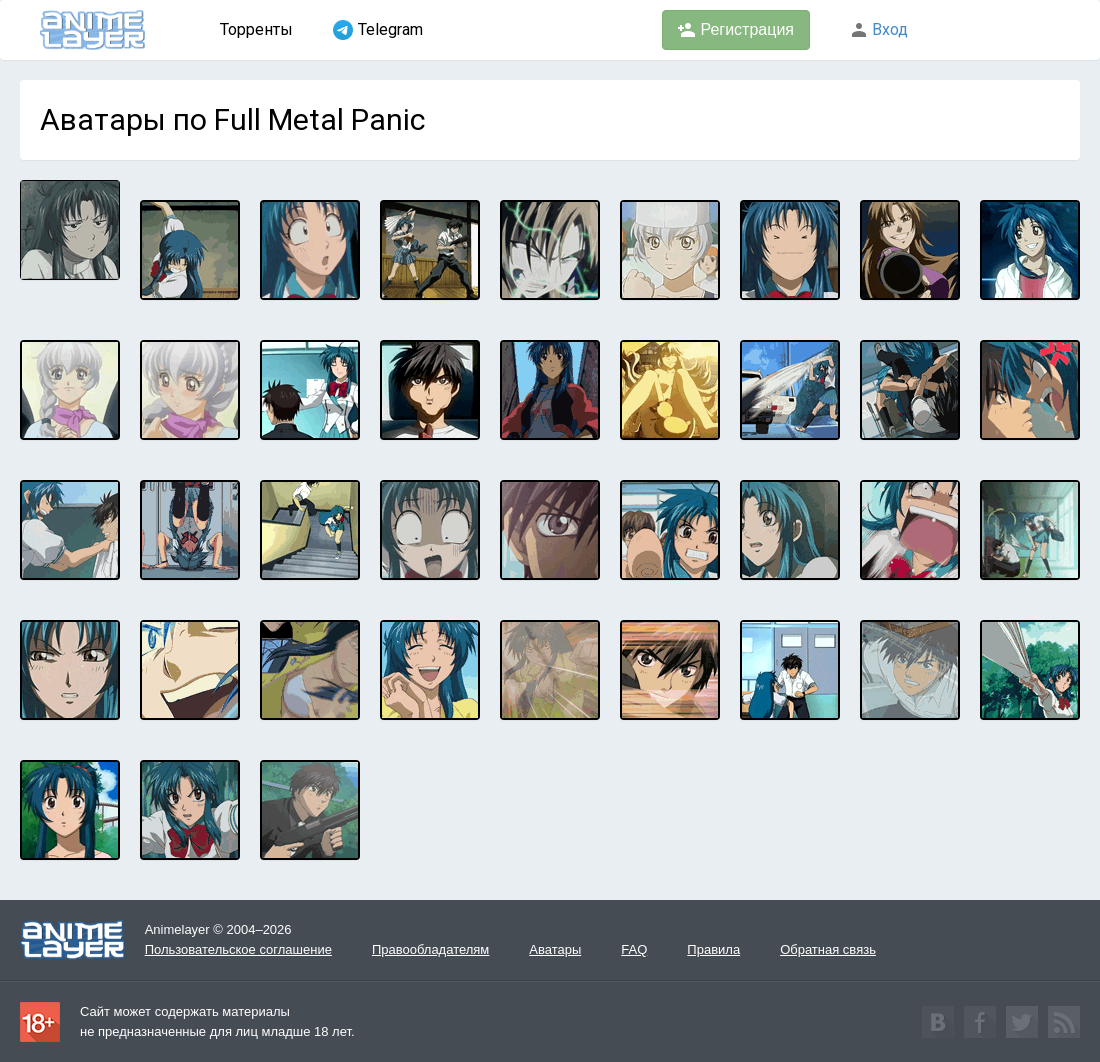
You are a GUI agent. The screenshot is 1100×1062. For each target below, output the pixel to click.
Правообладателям (430, 949)
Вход (879, 29)
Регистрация (736, 30)
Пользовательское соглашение (238, 949)
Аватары (555, 949)
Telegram (378, 30)
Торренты (256, 29)
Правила (713, 949)
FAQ (634, 949)
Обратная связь (828, 949)
